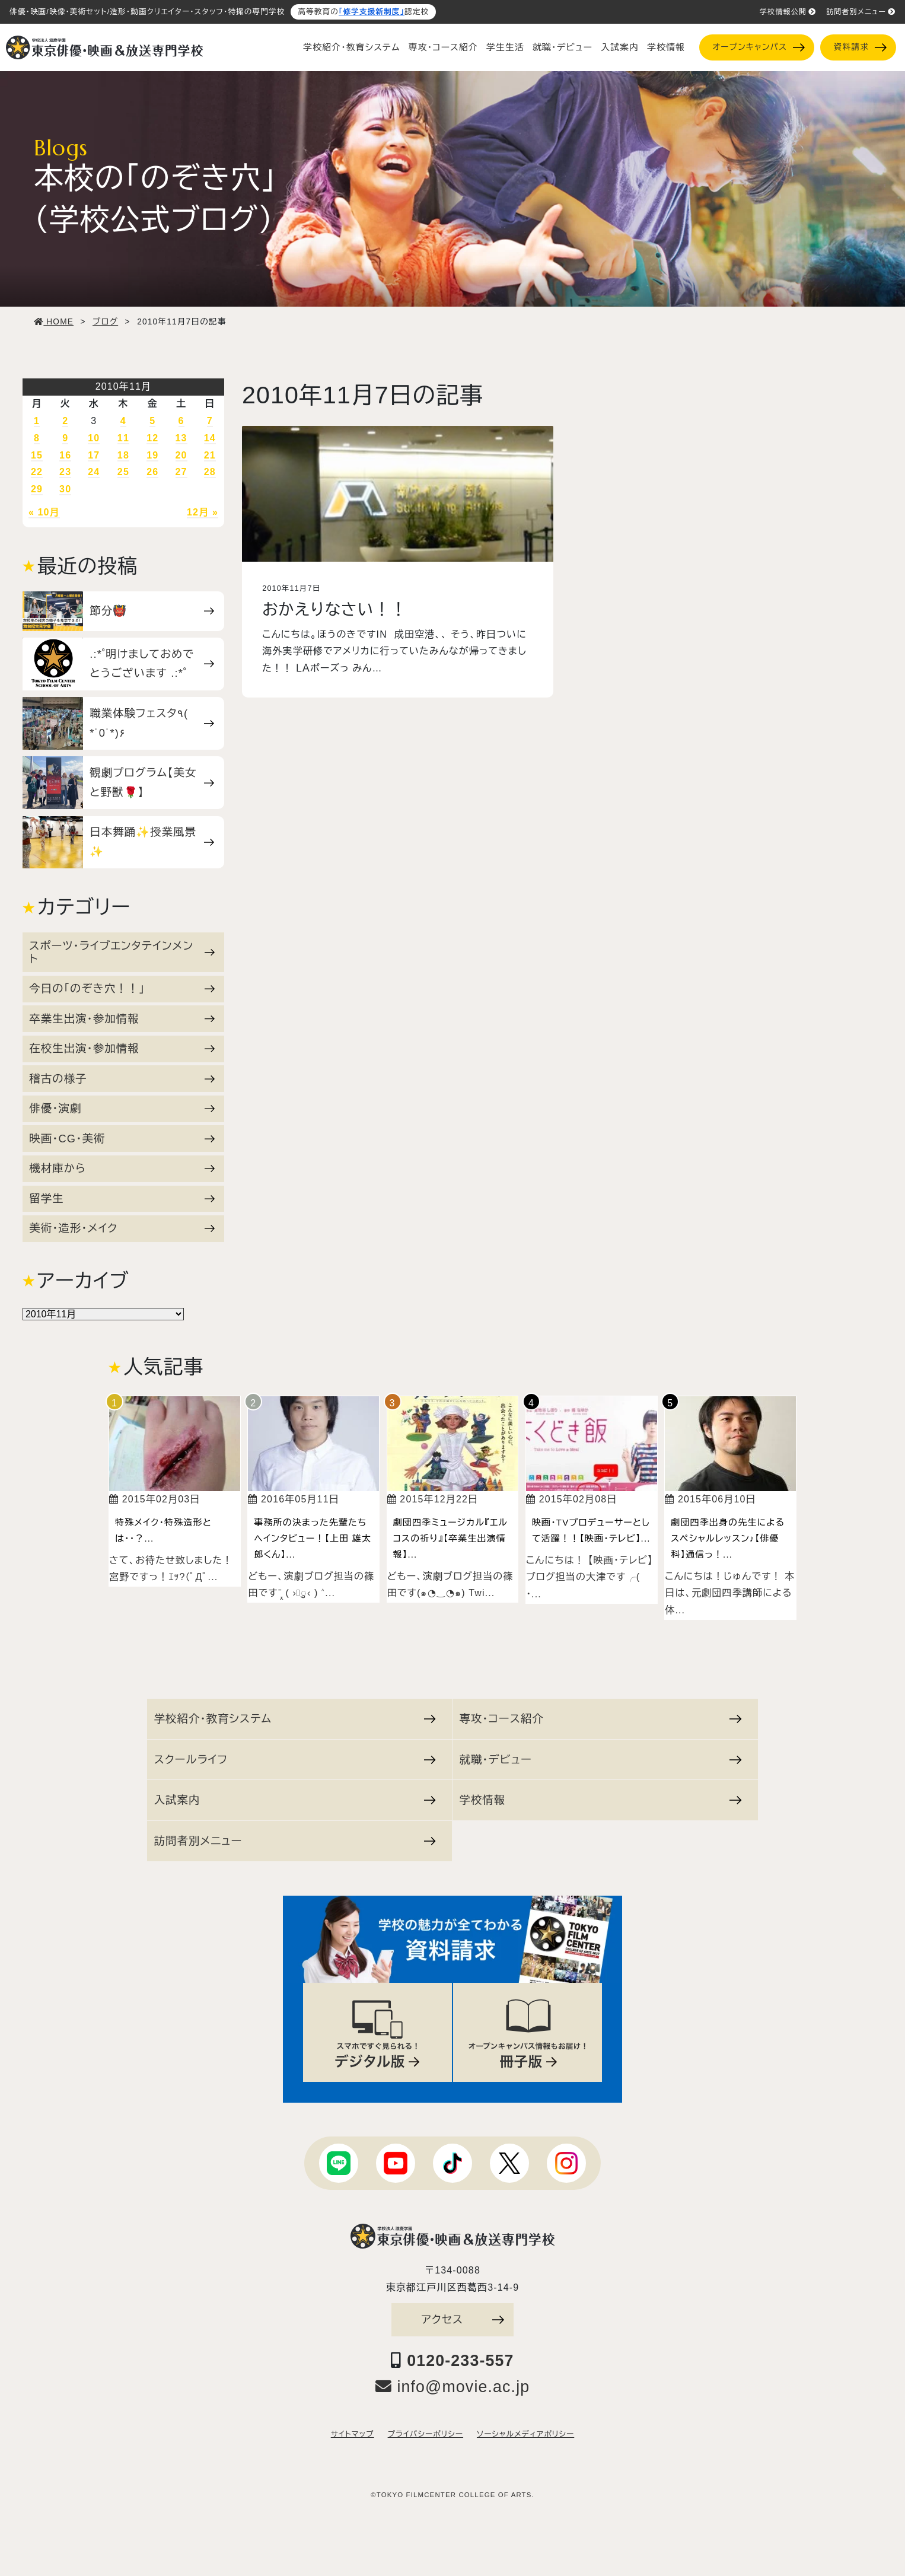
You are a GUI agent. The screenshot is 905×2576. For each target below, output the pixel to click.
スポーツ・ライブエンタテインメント (122, 952)
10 (94, 438)
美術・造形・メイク (122, 1228)
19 (152, 455)
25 (123, 472)
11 (123, 438)
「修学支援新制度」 (371, 12)
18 (123, 455)
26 (152, 472)
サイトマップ (352, 2434)
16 (65, 455)
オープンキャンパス (758, 47)
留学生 (122, 1198)
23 (65, 472)
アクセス (462, 2319)
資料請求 (860, 47)
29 (37, 489)
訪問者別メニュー (861, 12)
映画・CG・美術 (122, 1138)
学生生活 (505, 47)
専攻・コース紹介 (443, 47)
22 (37, 472)
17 (94, 455)
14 (210, 438)
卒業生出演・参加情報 (122, 1018)
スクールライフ (295, 1759)
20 (181, 455)
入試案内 (620, 47)
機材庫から (122, 1168)
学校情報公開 (788, 12)
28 (210, 472)
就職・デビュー (562, 47)
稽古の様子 (122, 1078)
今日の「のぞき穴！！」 (122, 988)
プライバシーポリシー (425, 2434)
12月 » (202, 512)
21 (210, 455)
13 (181, 438)
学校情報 (666, 47)
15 (37, 455)
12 (152, 438)
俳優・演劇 (122, 1108)
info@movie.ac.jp (452, 2387)
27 (181, 472)
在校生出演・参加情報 (122, 1048)
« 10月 (44, 512)
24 (94, 472)
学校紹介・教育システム (351, 47)
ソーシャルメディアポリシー (525, 2434)
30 (65, 489)
